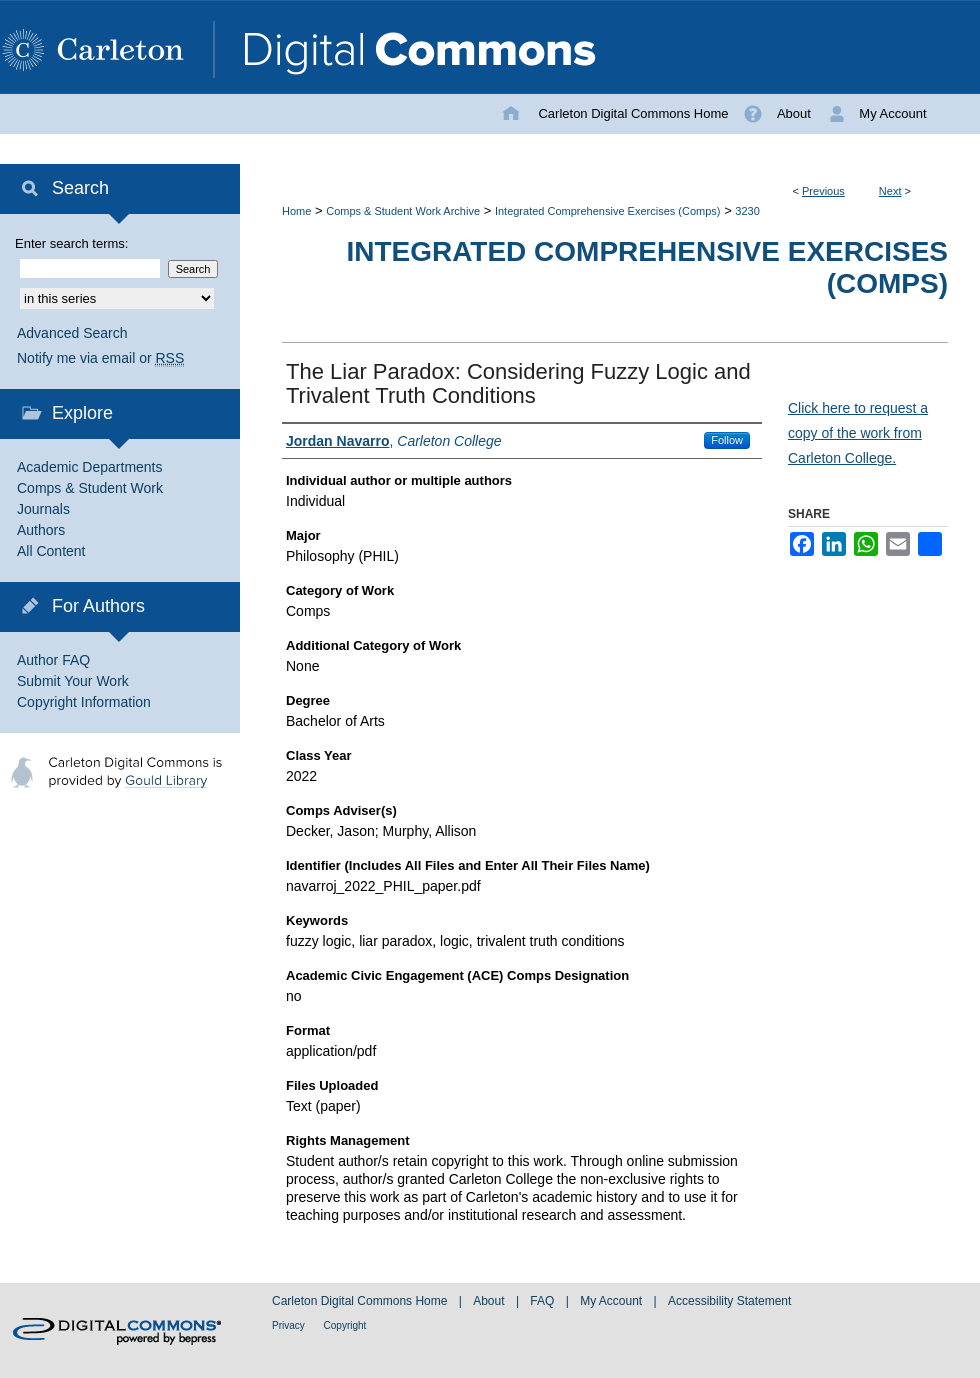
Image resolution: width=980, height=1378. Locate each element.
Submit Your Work (73, 681)
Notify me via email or (100, 358)
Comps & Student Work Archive (403, 211)
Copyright (345, 1325)
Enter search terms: (71, 243)
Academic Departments (90, 467)
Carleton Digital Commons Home (361, 1301)
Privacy (290, 1325)
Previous (823, 191)
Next (890, 191)
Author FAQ (53, 660)
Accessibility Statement (729, 1301)
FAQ (543, 1301)
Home (296, 211)
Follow (727, 440)
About (490, 1301)
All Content (51, 551)
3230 (747, 211)
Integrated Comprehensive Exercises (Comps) (608, 211)
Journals (43, 509)
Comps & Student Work (90, 488)
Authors (41, 530)
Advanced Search (72, 333)
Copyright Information (84, 702)
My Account (612, 1301)
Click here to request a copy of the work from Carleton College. (858, 433)
